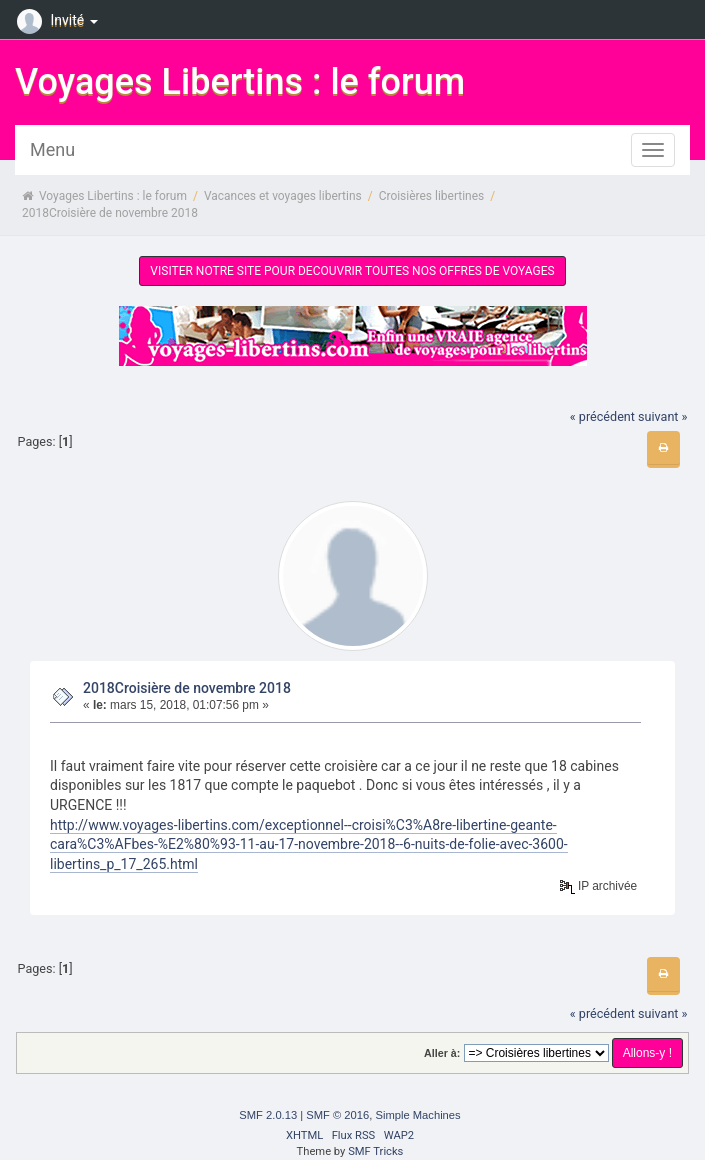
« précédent (602, 416)
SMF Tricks (375, 1151)
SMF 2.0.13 (268, 1115)
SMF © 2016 (337, 1115)
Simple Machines (417, 1115)
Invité (60, 20)
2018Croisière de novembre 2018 (187, 688)
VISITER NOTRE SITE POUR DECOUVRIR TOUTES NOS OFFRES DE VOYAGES (352, 271)
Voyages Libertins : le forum (240, 82)
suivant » (662, 416)
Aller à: (442, 1053)
